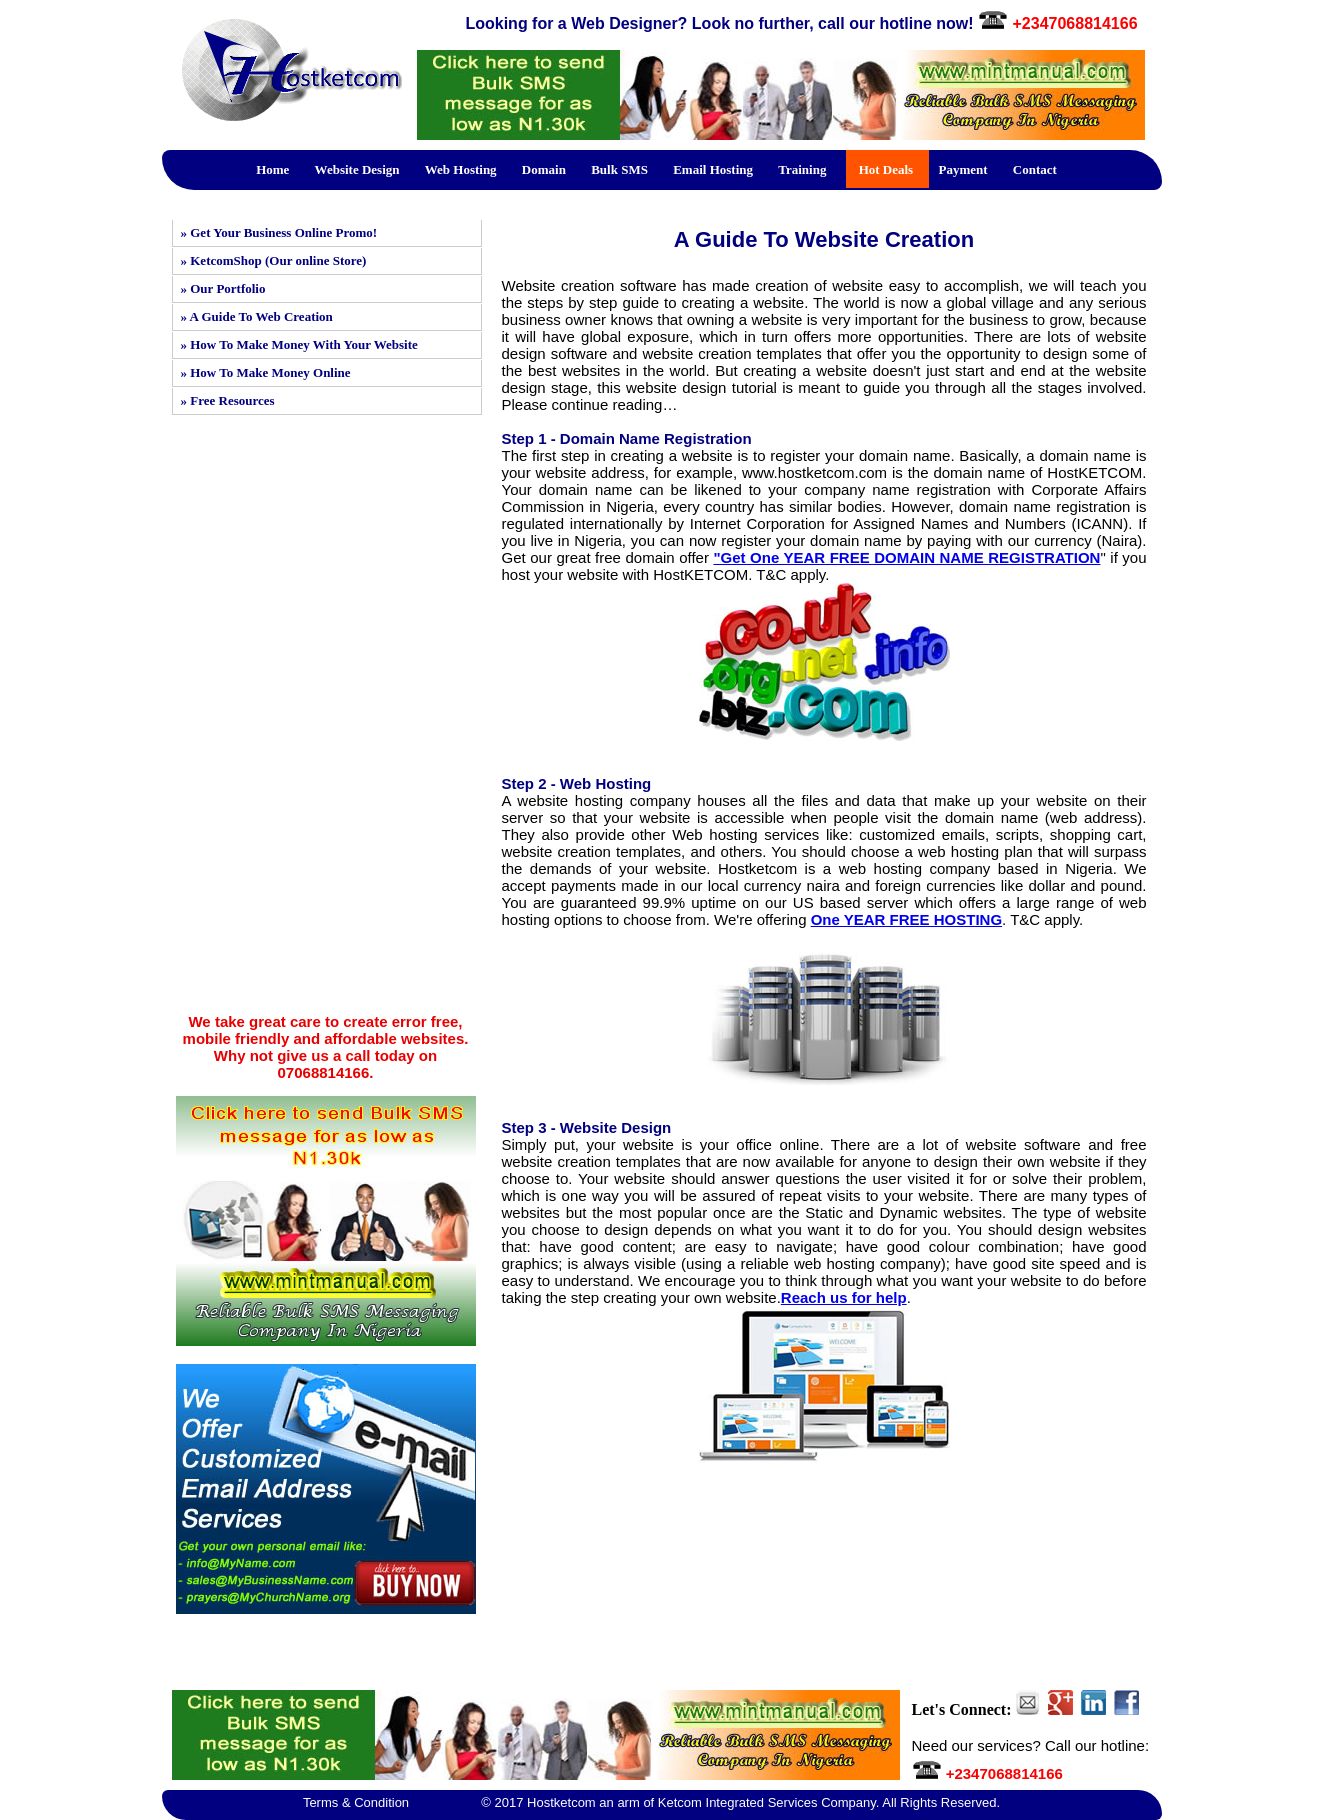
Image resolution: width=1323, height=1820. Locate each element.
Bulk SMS (619, 169)
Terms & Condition (356, 1802)
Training (802, 169)
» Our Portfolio (223, 288)
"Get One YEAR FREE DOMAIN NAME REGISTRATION (906, 557)
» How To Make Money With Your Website (299, 344)
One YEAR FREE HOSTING (906, 919)
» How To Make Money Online (266, 372)
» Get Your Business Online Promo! (279, 232)
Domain (544, 169)
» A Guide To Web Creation (257, 316)
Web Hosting (461, 169)
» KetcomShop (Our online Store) (274, 260)
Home (272, 169)
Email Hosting (713, 169)
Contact (1035, 169)
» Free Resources (228, 400)
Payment (962, 169)
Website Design (357, 169)
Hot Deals (886, 169)
